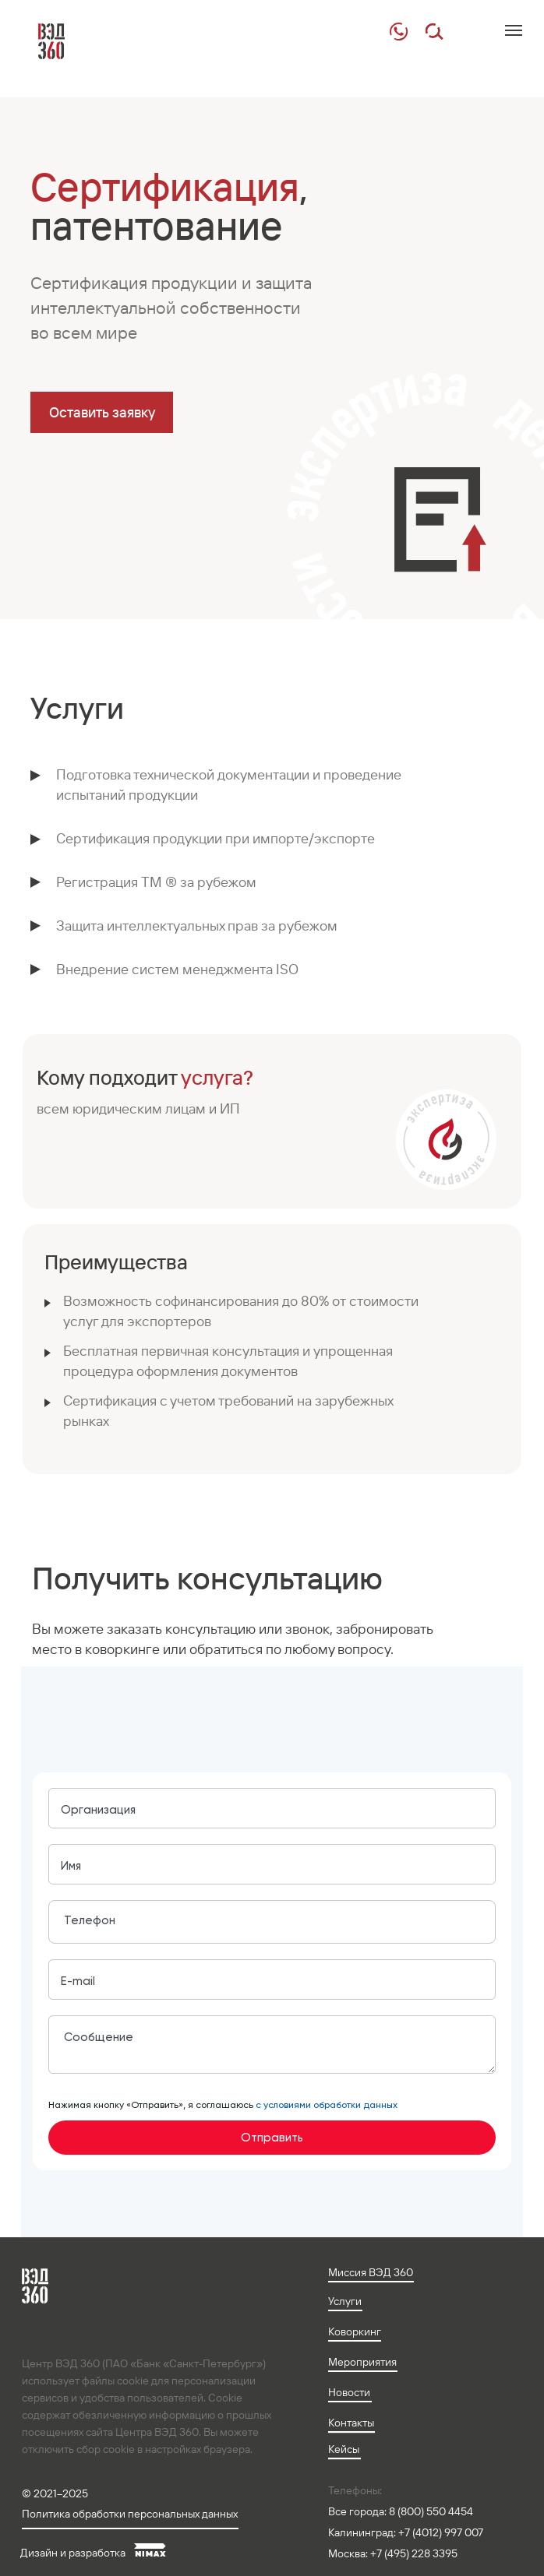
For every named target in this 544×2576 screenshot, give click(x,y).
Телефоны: (355, 2490)
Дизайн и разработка (72, 2553)
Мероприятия (362, 2362)
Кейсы (343, 2449)
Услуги (345, 2301)
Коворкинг (354, 2331)
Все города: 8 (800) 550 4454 (400, 2511)
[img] (399, 32)
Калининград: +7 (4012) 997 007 (405, 2532)
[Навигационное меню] (513, 30)
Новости (349, 2392)
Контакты (351, 2423)
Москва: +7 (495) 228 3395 (392, 2553)
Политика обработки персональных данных (130, 2514)
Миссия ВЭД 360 (370, 2272)
